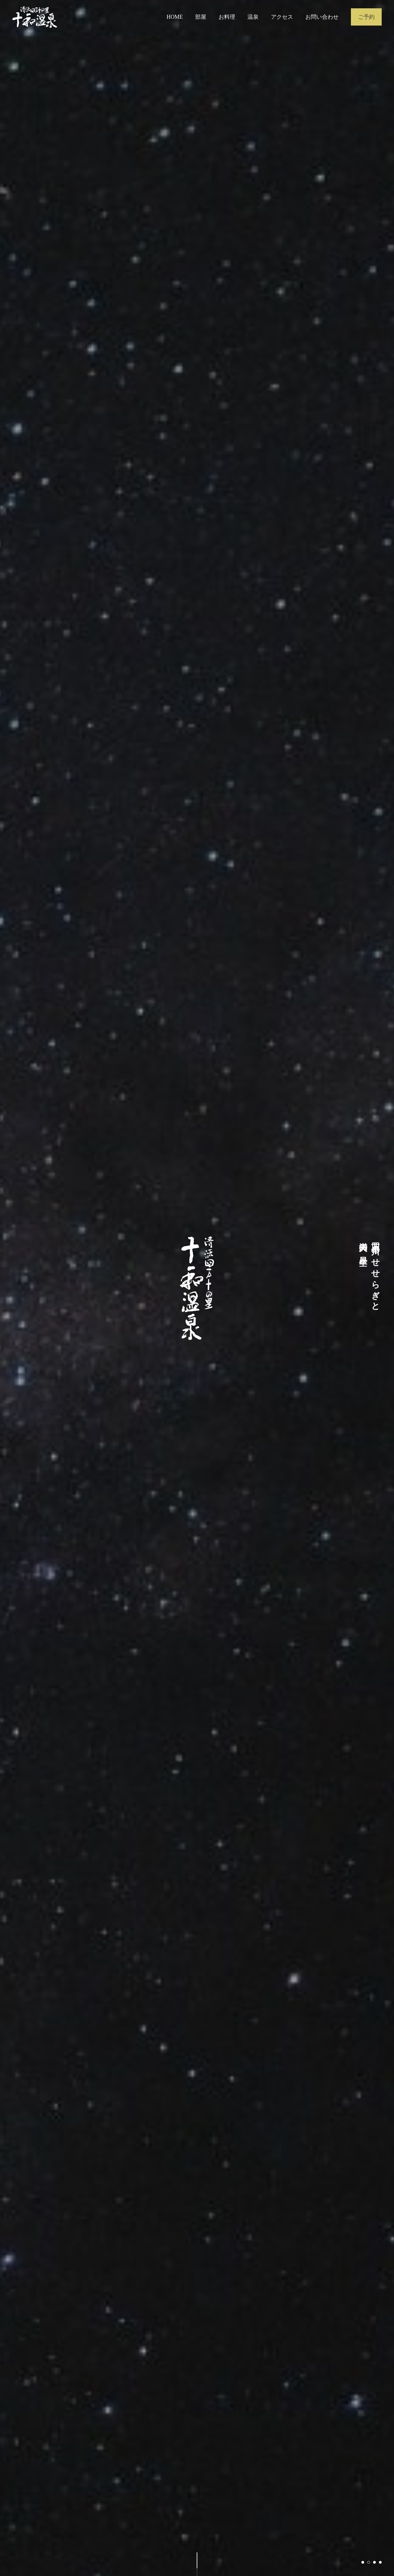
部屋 (200, 17)
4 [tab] (380, 2562)
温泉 (253, 17)
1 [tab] (362, 2562)
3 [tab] (374, 2562)
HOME (175, 17)
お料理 (227, 17)
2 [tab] (368, 2562)
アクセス (282, 17)
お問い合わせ (322, 17)
